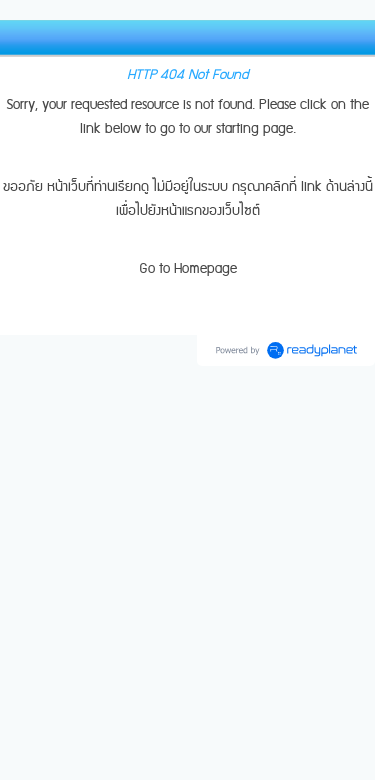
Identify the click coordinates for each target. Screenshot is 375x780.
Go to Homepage (188, 269)
